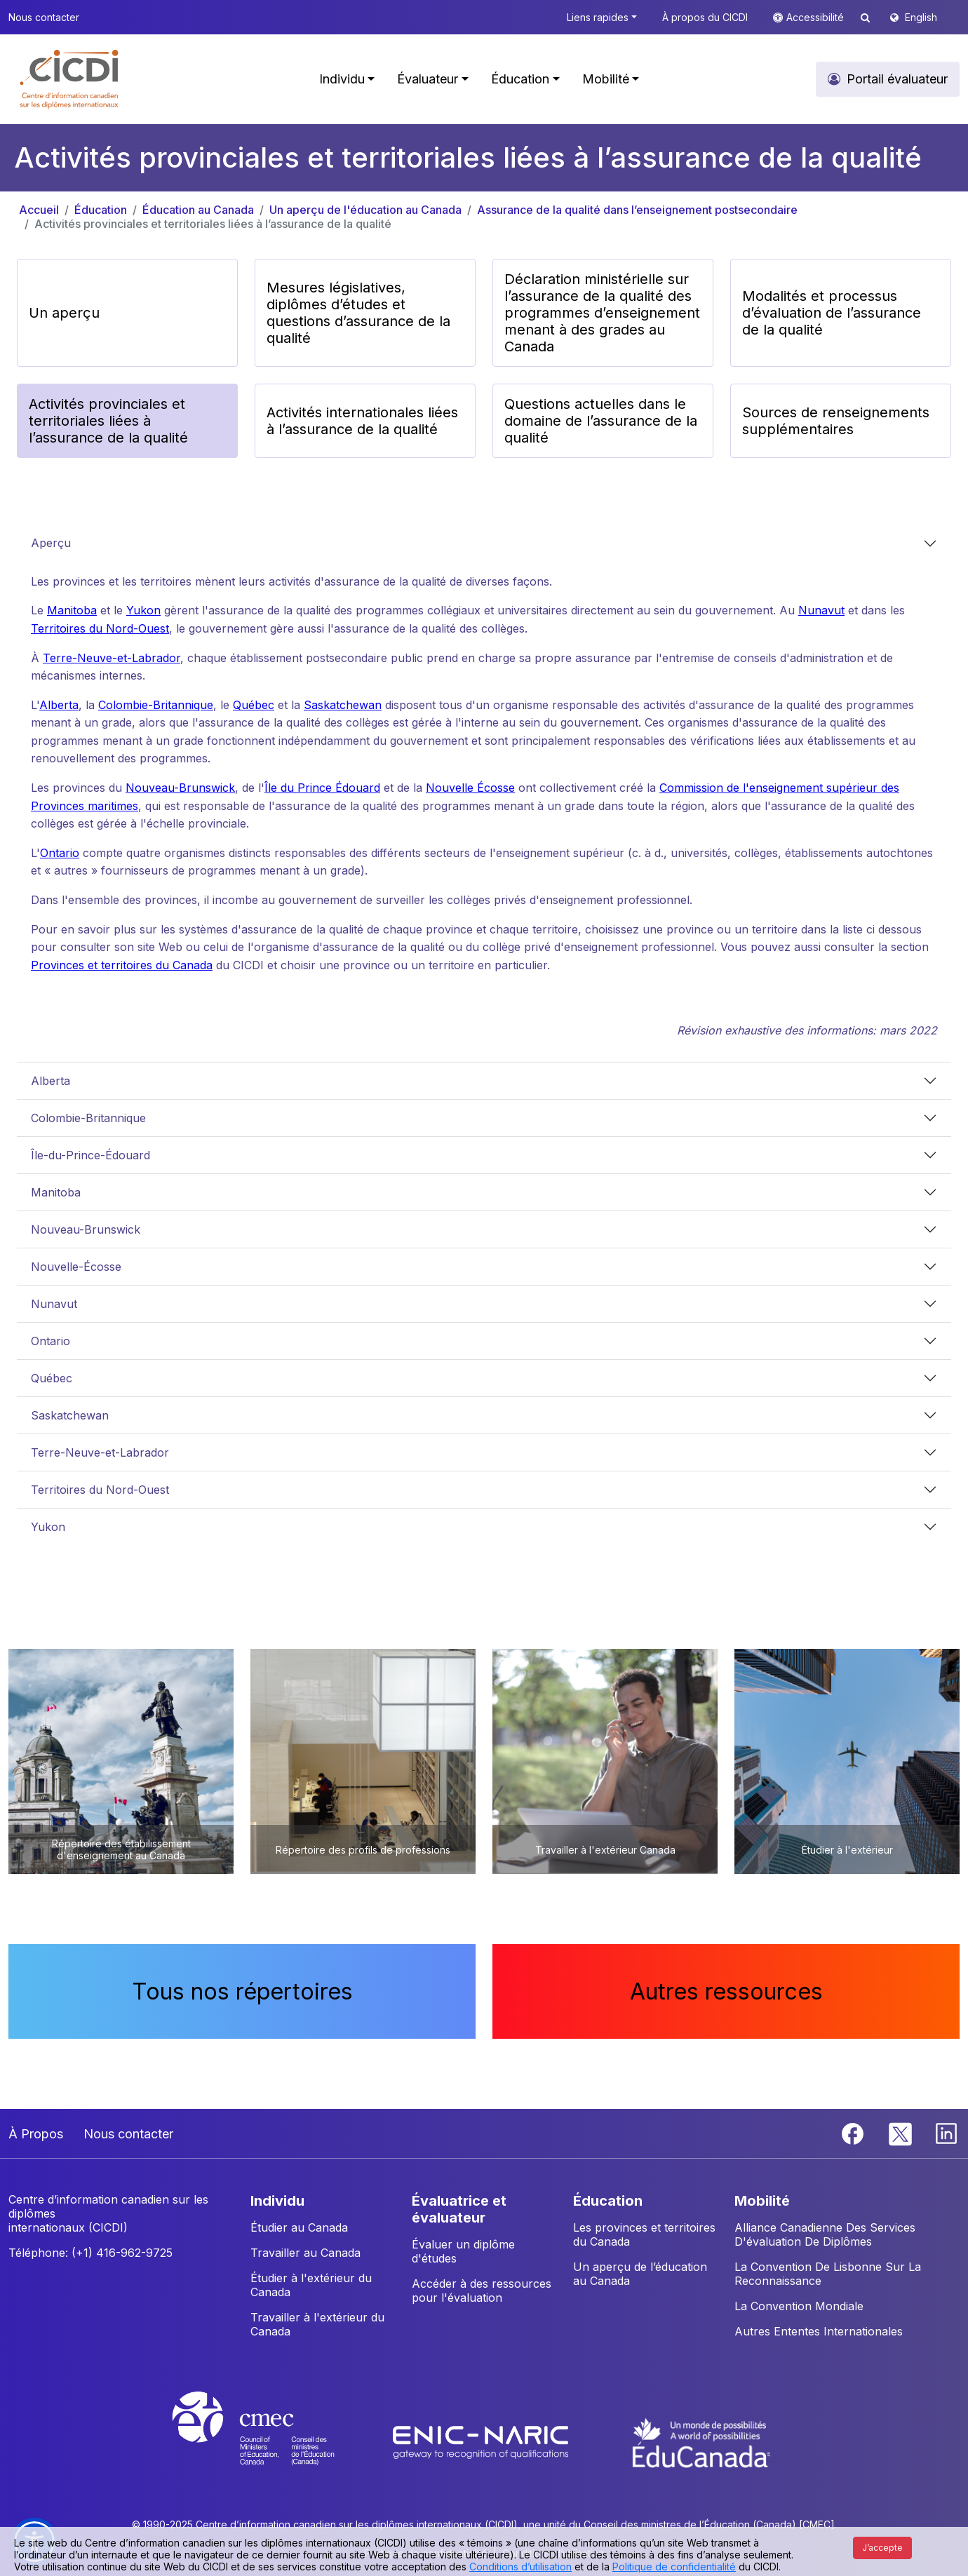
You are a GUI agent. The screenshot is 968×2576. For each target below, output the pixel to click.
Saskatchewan (343, 705)
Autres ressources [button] (726, 1991)
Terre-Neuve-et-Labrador (111, 658)
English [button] (921, 17)
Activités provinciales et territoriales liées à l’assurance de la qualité (212, 224)
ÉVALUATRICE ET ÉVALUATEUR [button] (459, 2209)
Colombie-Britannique (155, 705)
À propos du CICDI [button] (705, 17)
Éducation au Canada (198, 210)
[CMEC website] (272, 2441)
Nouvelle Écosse (470, 788)
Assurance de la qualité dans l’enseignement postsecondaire (637, 210)
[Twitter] (901, 2133)
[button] (69, 79)
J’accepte (882, 2547)
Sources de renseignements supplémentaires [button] (835, 421)
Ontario (59, 853)
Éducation (100, 210)
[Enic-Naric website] (482, 2441)
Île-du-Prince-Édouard (90, 1155)
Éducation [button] (520, 79)
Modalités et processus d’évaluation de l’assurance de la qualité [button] (831, 313)
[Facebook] (854, 2133)
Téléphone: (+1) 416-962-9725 (90, 2253)
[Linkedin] (946, 2133)
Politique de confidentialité (674, 2566)
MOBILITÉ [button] (762, 2200)
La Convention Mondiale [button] (798, 2306)
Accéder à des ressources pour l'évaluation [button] (481, 2291)
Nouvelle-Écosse (76, 1267)
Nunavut (821, 610)
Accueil (39, 210)
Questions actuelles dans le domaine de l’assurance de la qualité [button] (600, 421)
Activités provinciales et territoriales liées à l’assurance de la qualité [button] (108, 421)
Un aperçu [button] (64, 312)
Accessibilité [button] (816, 17)
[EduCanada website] (701, 2441)
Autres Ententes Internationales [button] (818, 2331)
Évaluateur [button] (427, 79)
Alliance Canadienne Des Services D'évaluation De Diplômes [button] (824, 2234)
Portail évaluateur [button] (897, 79)
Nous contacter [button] (43, 17)
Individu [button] (342, 79)
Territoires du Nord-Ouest (100, 628)
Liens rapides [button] (597, 17)
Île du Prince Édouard (322, 788)
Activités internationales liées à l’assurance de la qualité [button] (362, 421)
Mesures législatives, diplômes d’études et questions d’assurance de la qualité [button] (358, 312)
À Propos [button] (35, 2133)
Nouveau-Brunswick (180, 788)
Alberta (59, 705)
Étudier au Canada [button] (299, 2227)
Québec (253, 705)
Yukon (143, 610)
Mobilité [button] (605, 79)
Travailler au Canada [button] (305, 2253)
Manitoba (72, 610)
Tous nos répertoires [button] (242, 1991)
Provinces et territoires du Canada (122, 965)
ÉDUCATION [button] (608, 2200)
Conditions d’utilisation (520, 2566)
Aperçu (51, 543)
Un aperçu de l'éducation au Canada (365, 210)
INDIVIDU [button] (277, 2200)
